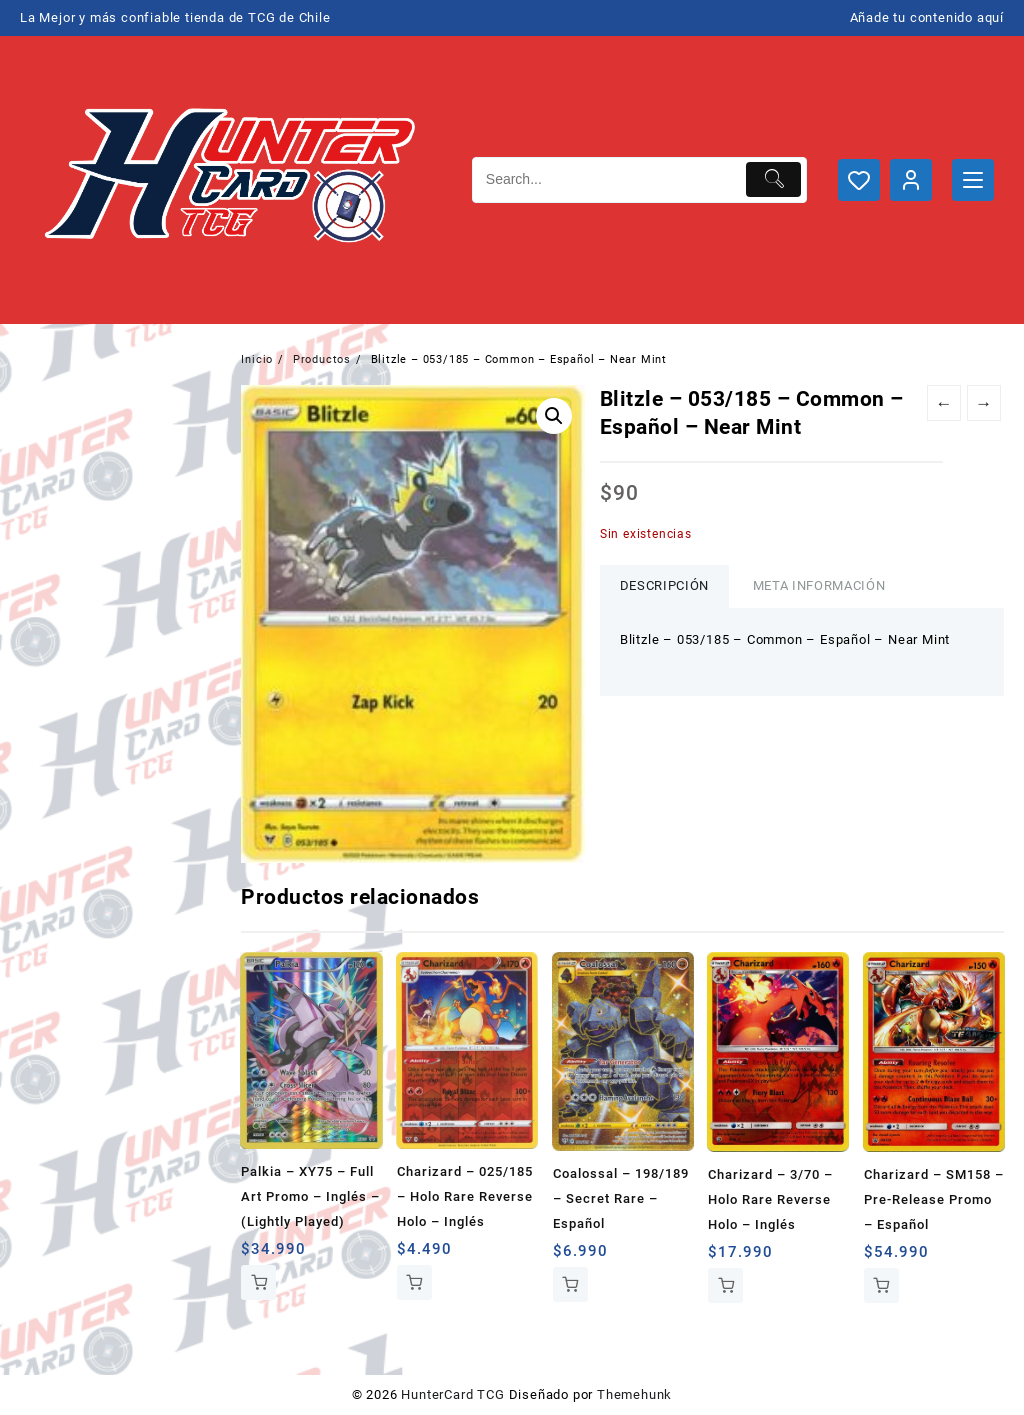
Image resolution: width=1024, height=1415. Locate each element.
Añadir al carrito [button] (258, 1282)
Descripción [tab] (664, 585)
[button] (554, 416)
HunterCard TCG (452, 1394)
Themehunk (634, 1394)
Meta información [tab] (819, 585)
